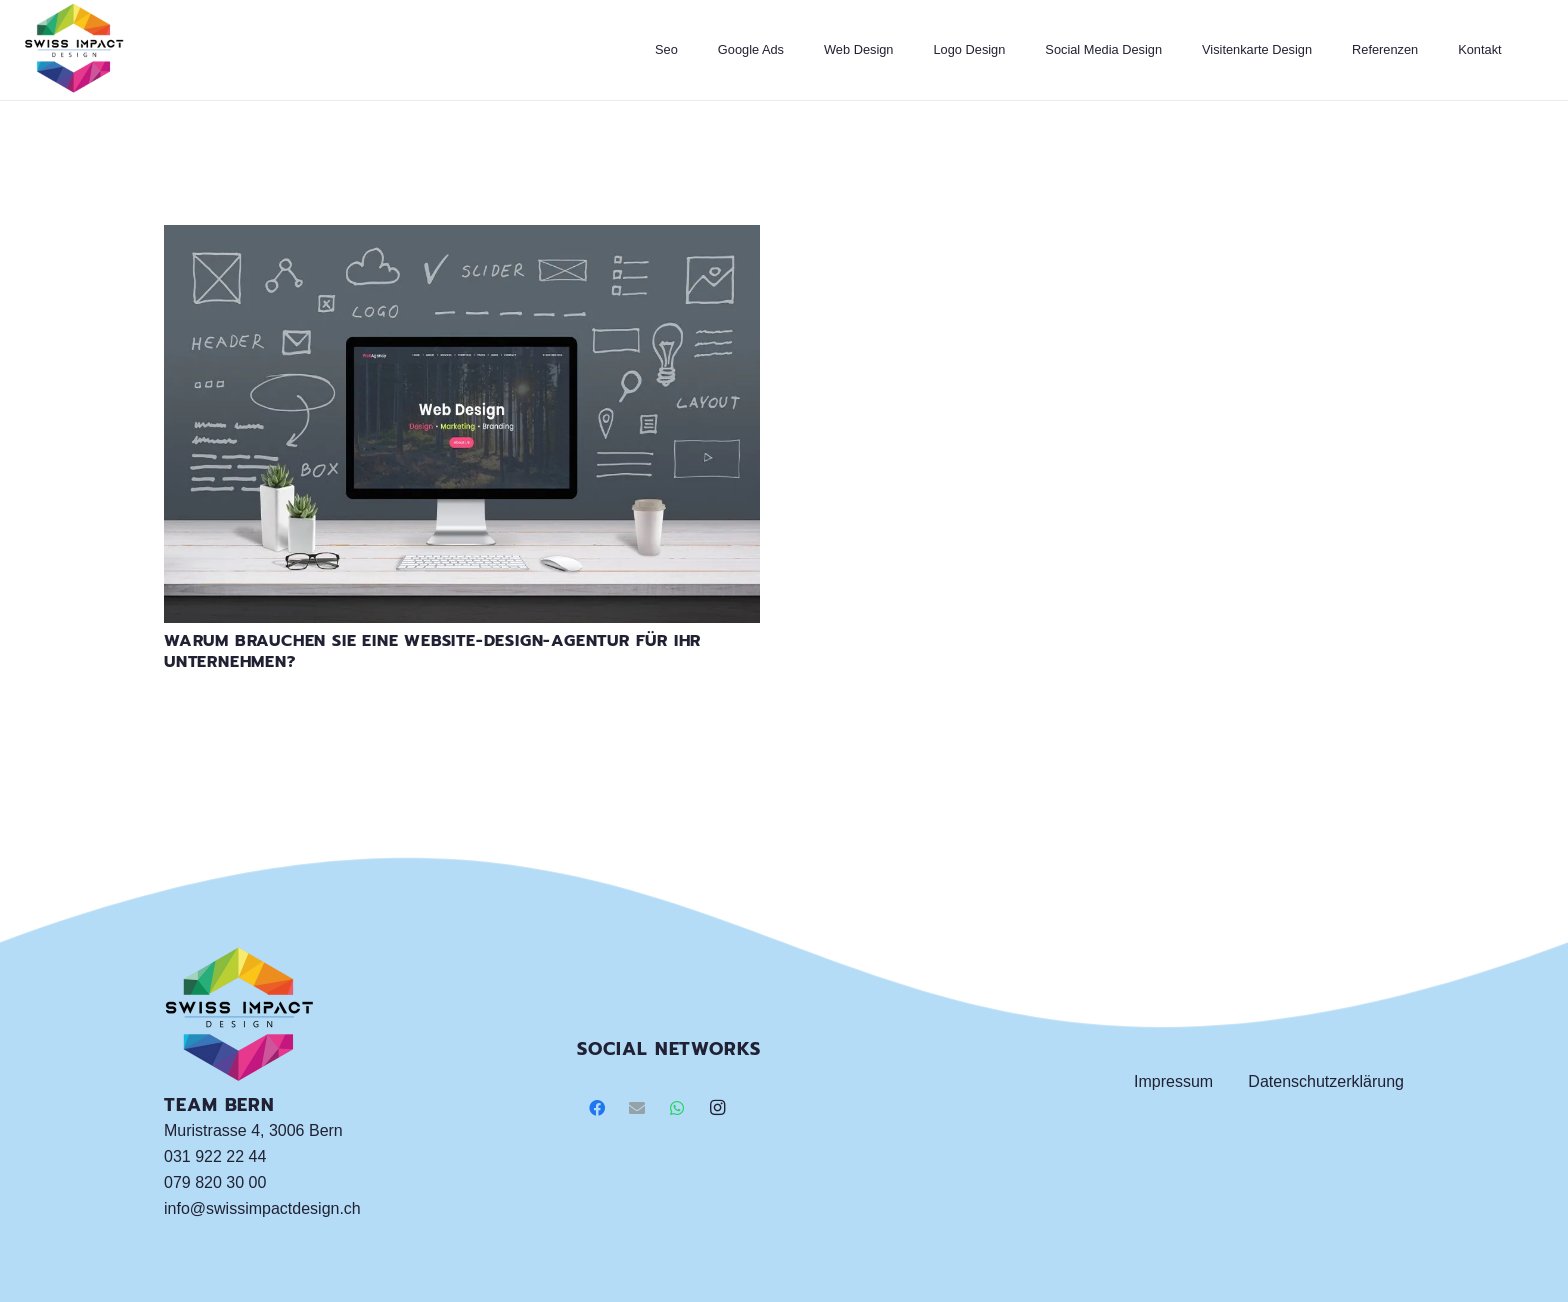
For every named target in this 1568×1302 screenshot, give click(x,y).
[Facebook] (597, 1108)
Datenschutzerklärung (1326, 1081)
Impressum (1173, 1081)
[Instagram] (717, 1108)
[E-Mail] (637, 1108)
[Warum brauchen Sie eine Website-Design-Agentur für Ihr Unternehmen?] (462, 237)
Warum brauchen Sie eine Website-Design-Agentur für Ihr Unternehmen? (432, 651)
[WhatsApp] (677, 1108)
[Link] (74, 50)
